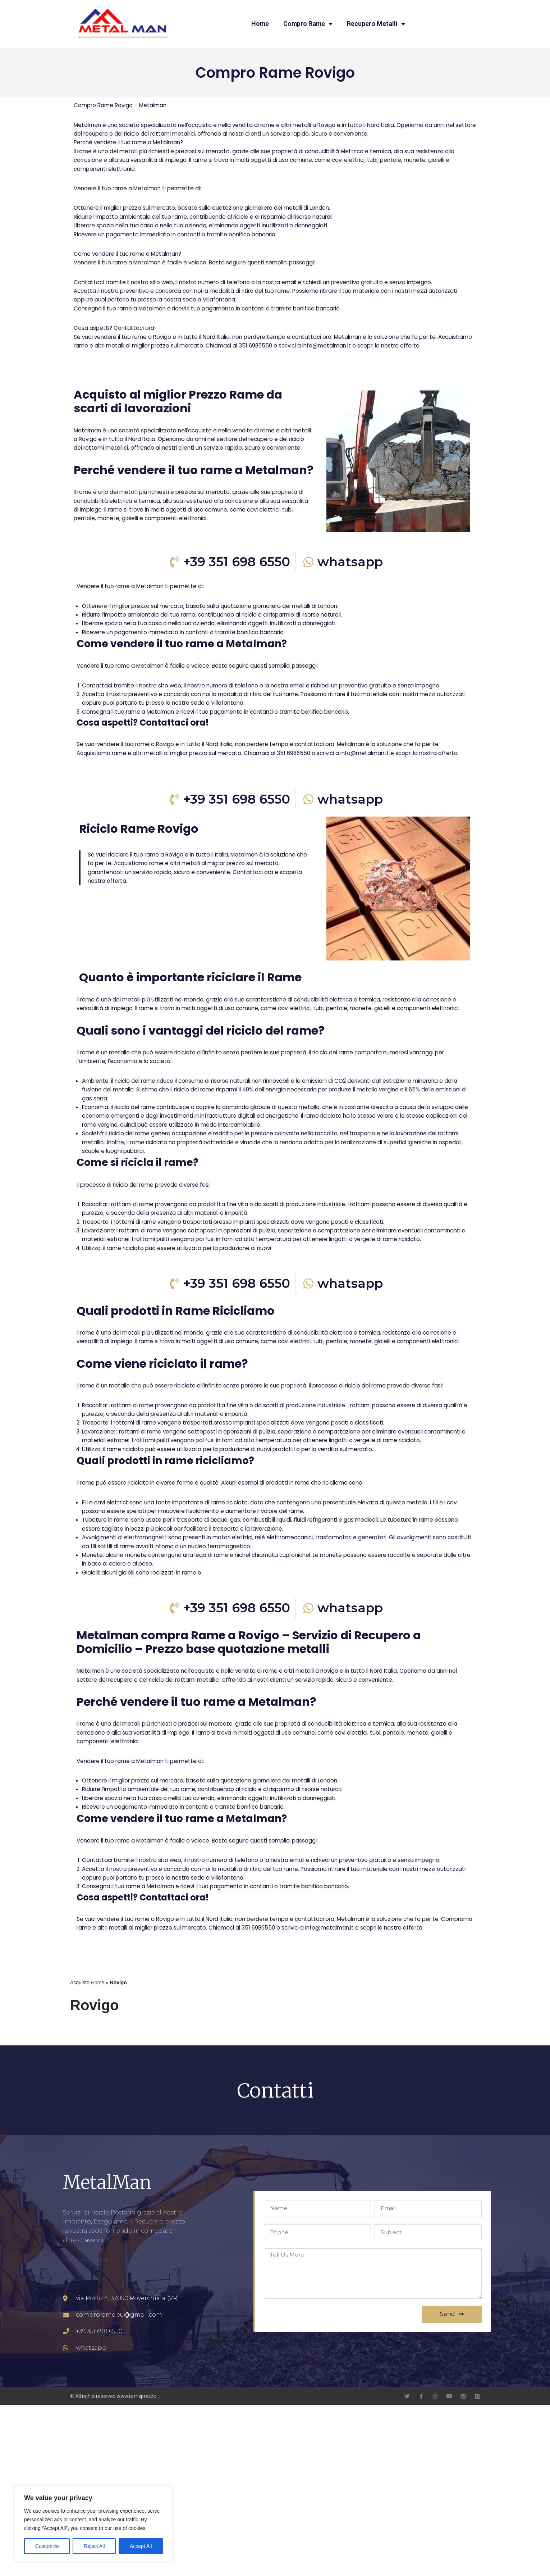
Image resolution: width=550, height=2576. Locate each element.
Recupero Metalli (376, 24)
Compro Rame (308, 24)
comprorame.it (85, 2431)
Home (260, 23)
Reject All (94, 2546)
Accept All (141, 2546)
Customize (47, 2546)
